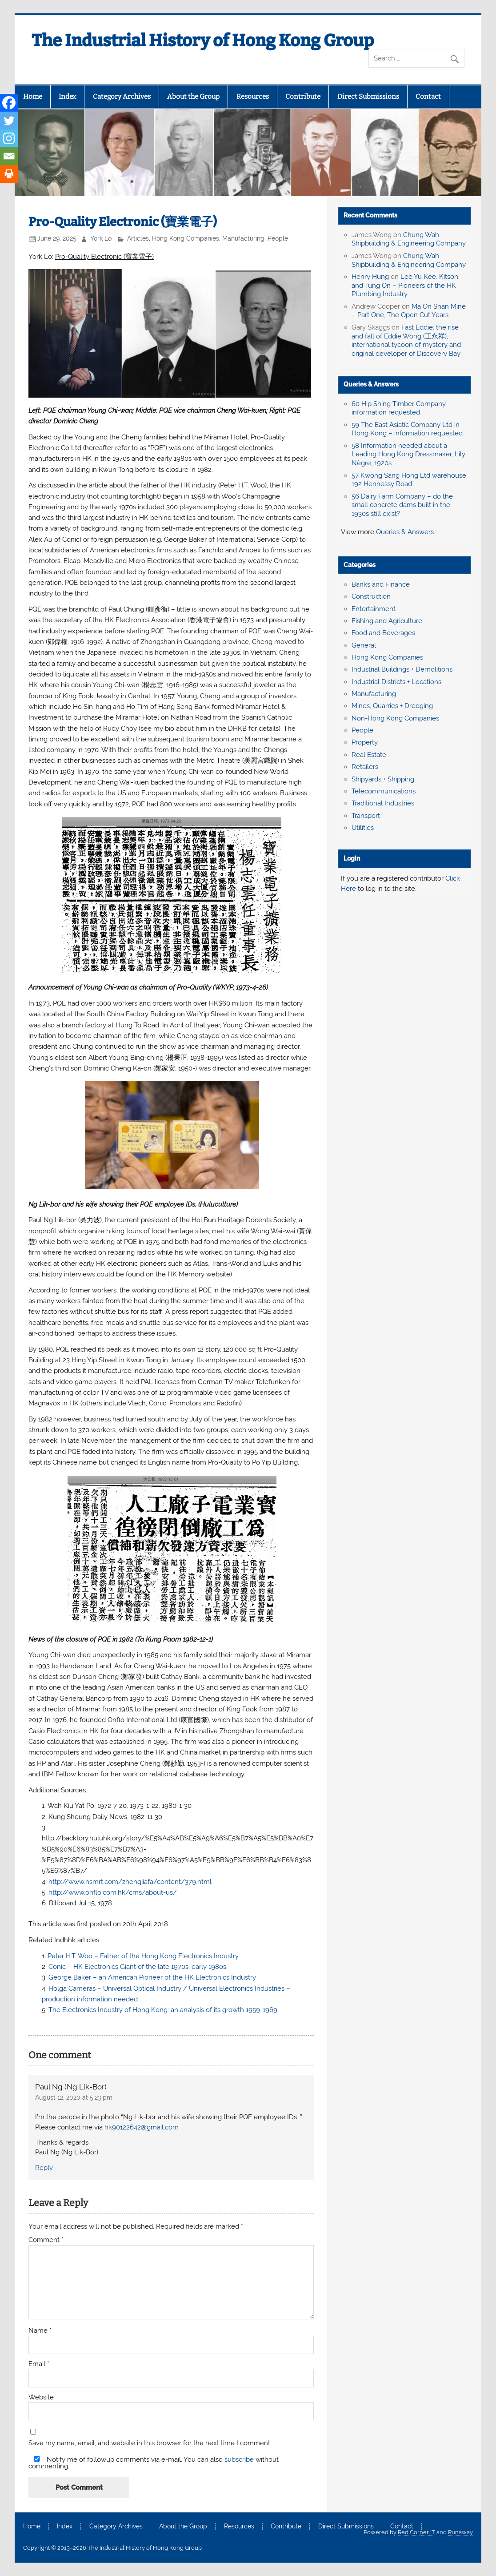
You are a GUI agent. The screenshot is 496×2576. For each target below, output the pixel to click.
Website (41, 2397)
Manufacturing (243, 238)
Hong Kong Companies (185, 238)
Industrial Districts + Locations (396, 682)
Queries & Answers (371, 384)
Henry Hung (370, 277)
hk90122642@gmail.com (141, 2127)
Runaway (460, 2532)
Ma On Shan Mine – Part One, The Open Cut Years (409, 310)
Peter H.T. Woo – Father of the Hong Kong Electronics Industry (143, 1956)
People (278, 238)
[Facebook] (9, 103)
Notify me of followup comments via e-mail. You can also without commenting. (153, 2462)
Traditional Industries (383, 803)
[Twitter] (9, 120)
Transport (366, 816)
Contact (428, 97)
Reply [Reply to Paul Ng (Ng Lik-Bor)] (44, 2168)
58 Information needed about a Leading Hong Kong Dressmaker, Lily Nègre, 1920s (408, 454)
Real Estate (369, 755)
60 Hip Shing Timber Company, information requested (399, 408)
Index (67, 97)
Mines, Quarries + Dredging (392, 706)
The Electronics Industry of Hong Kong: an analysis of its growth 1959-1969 (162, 2010)
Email (38, 2364)
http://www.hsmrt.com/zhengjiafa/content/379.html (130, 1882)
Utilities (363, 828)
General (364, 645)
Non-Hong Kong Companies (395, 718)
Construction (371, 596)
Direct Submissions (368, 97)
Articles (138, 238)
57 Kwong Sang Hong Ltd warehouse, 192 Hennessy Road (410, 479)
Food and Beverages (383, 633)
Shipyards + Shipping (383, 779)
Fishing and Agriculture (387, 621)
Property (365, 742)
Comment (46, 2240)
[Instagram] (9, 138)
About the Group (193, 97)
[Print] (9, 174)
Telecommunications (384, 791)
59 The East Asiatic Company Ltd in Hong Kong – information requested (407, 429)
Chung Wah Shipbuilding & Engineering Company (409, 239)
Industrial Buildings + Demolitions (402, 669)
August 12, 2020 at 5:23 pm (73, 2097)
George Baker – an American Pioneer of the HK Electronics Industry (152, 1977)
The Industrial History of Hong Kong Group (203, 40)
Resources (252, 97)
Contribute (302, 97)
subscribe (239, 2459)
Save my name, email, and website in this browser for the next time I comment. (150, 2443)
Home (32, 97)
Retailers (365, 767)
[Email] (9, 156)
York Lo (101, 238)
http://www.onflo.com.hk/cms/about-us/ (112, 1892)
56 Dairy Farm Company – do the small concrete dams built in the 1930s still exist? (402, 505)
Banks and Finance (381, 584)
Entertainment (374, 609)
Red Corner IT (416, 2532)
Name (40, 2330)
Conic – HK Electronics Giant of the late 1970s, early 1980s (139, 1967)
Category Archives (122, 97)
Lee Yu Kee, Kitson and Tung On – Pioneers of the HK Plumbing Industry (405, 285)
